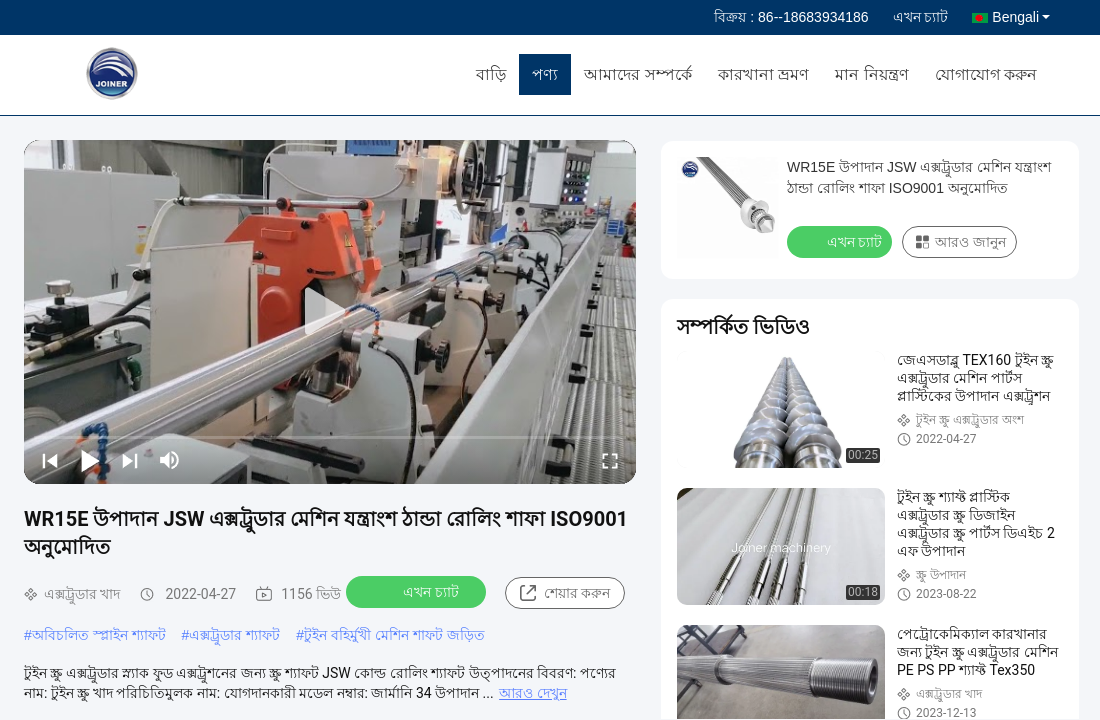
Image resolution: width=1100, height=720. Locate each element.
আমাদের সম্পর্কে (637, 74)
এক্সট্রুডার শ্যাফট (234, 635)
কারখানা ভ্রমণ (763, 74)
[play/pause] (90, 460)
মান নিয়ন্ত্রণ (871, 74)
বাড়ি (491, 74)
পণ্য (545, 74)
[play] (330, 312)
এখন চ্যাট (921, 17)
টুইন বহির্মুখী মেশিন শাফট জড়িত (394, 635)
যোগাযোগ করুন (986, 74)
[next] (130, 460)
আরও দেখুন (532, 693)
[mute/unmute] (170, 460)
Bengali (1021, 17)
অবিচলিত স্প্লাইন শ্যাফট (99, 635)
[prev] (50, 460)
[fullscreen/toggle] (610, 460)
